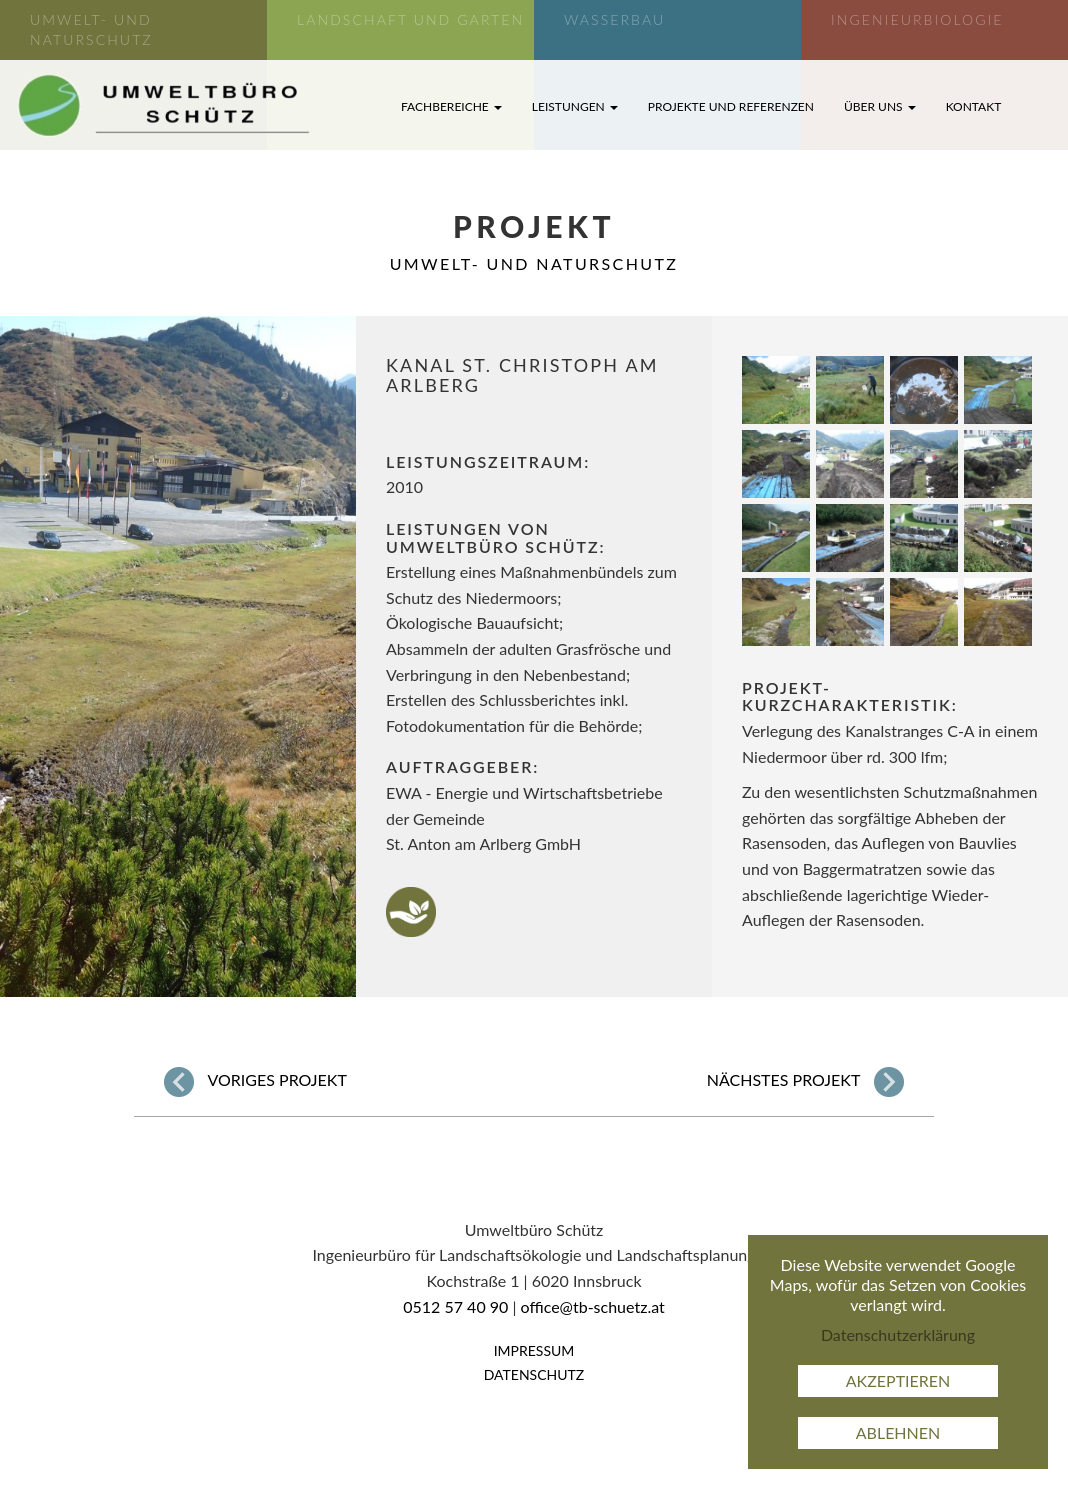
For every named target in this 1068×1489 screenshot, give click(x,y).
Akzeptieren (898, 1380)
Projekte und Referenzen (731, 106)
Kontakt (974, 106)
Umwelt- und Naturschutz (534, 263)
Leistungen (575, 106)
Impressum (534, 1350)
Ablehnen (898, 1432)
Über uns (880, 106)
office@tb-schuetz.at (593, 1306)
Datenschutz (534, 1374)
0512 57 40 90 (455, 1306)
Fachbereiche (451, 106)
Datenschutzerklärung (898, 1334)
